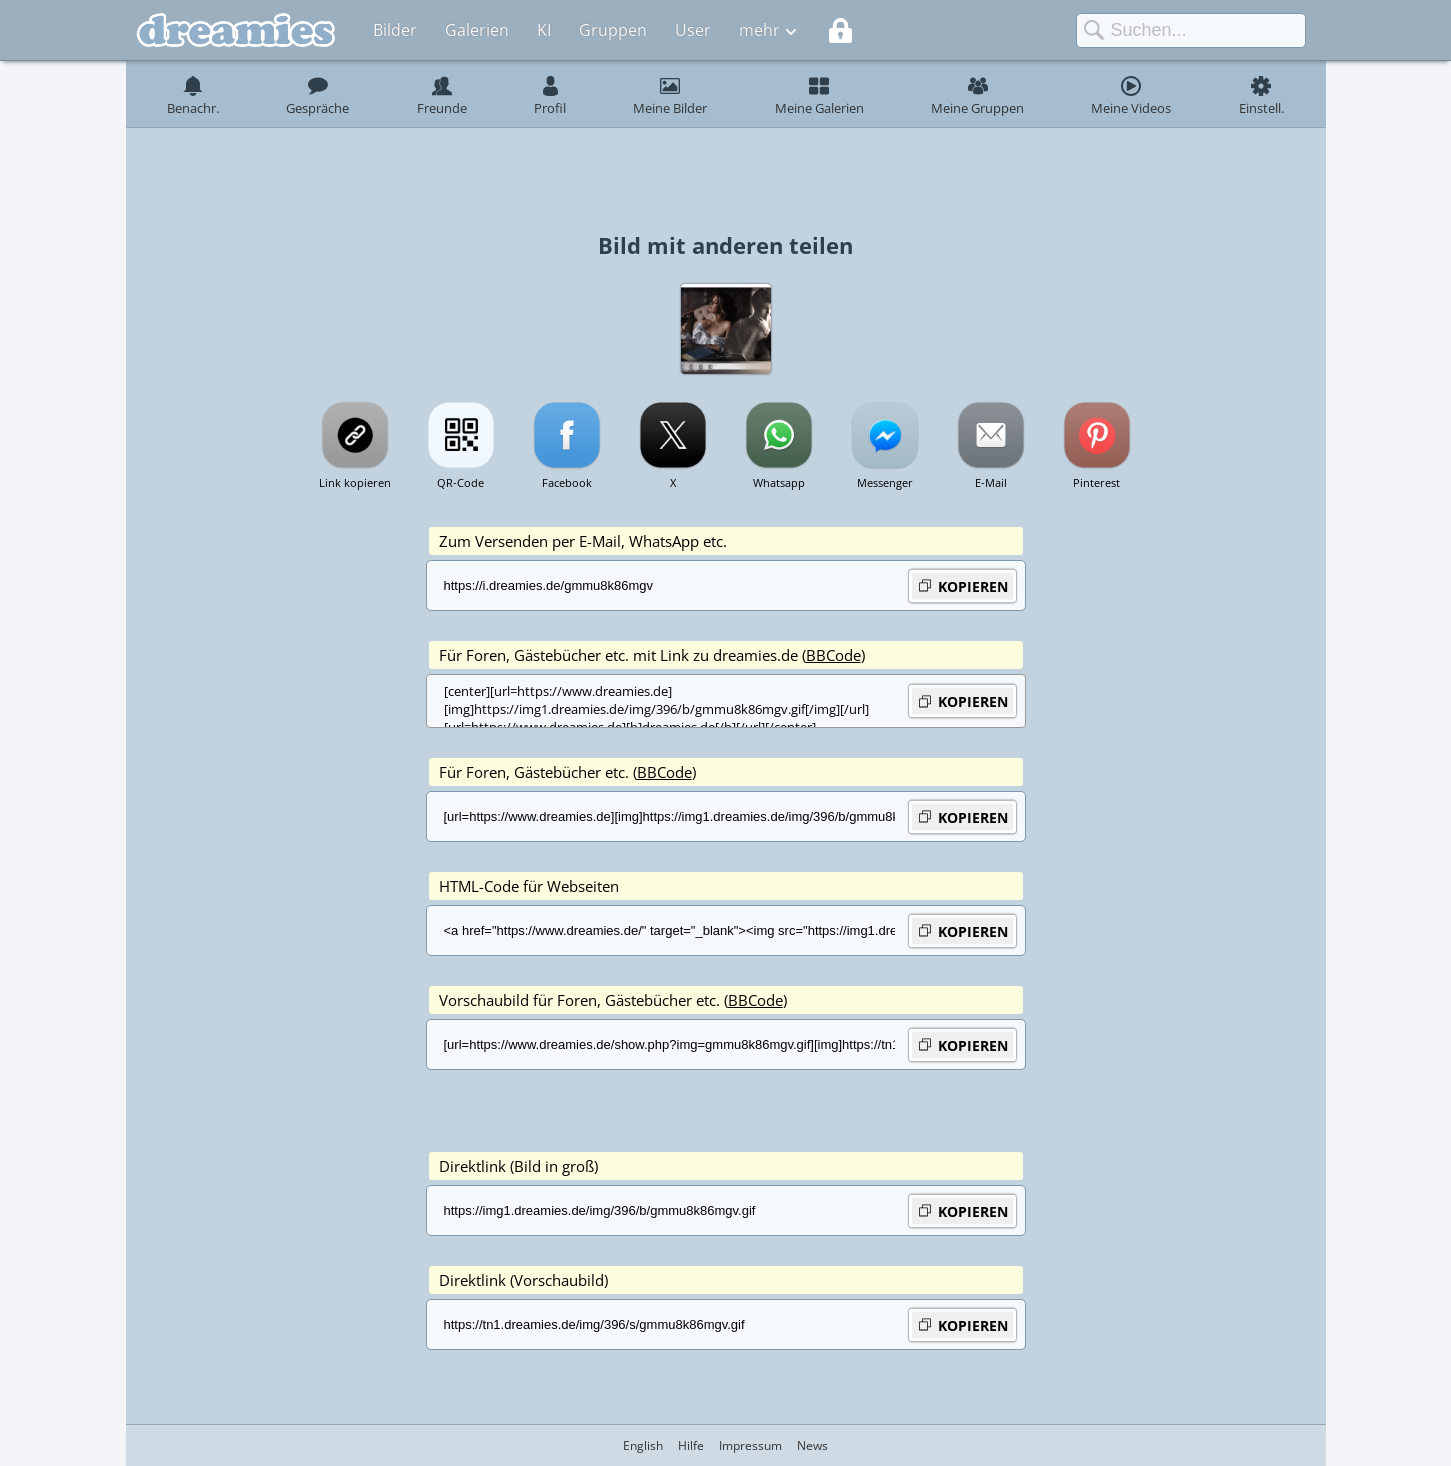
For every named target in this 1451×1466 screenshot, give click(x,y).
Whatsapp (779, 482)
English (643, 1445)
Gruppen (613, 30)
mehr (759, 30)
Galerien (477, 30)
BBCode (833, 655)
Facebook (567, 482)
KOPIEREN (962, 585)
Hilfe (691, 1445)
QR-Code (460, 482)
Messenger (885, 482)
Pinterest (1096, 482)
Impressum (750, 1445)
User (693, 30)
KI (544, 30)
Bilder (395, 30)
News (812, 1445)
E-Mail (991, 482)
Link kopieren (355, 482)
